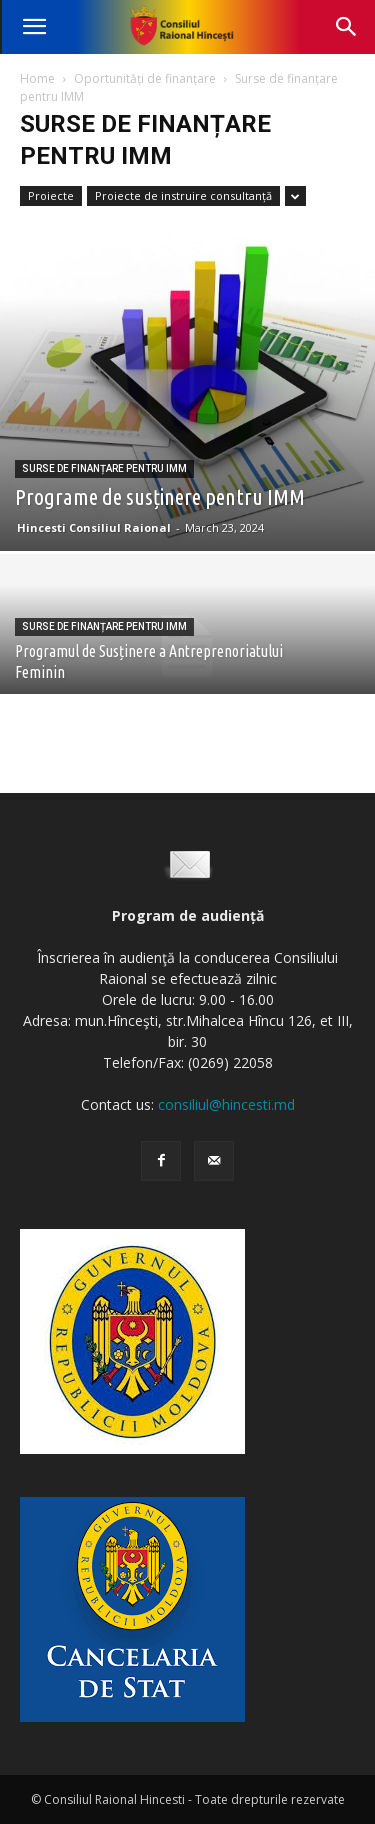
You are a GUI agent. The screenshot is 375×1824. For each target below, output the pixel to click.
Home (37, 78)
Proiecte (51, 195)
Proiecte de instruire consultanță (183, 195)
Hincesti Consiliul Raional (94, 527)
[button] (34, 27)
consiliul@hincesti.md (226, 1104)
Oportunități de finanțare (145, 78)
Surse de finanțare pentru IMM (104, 468)
